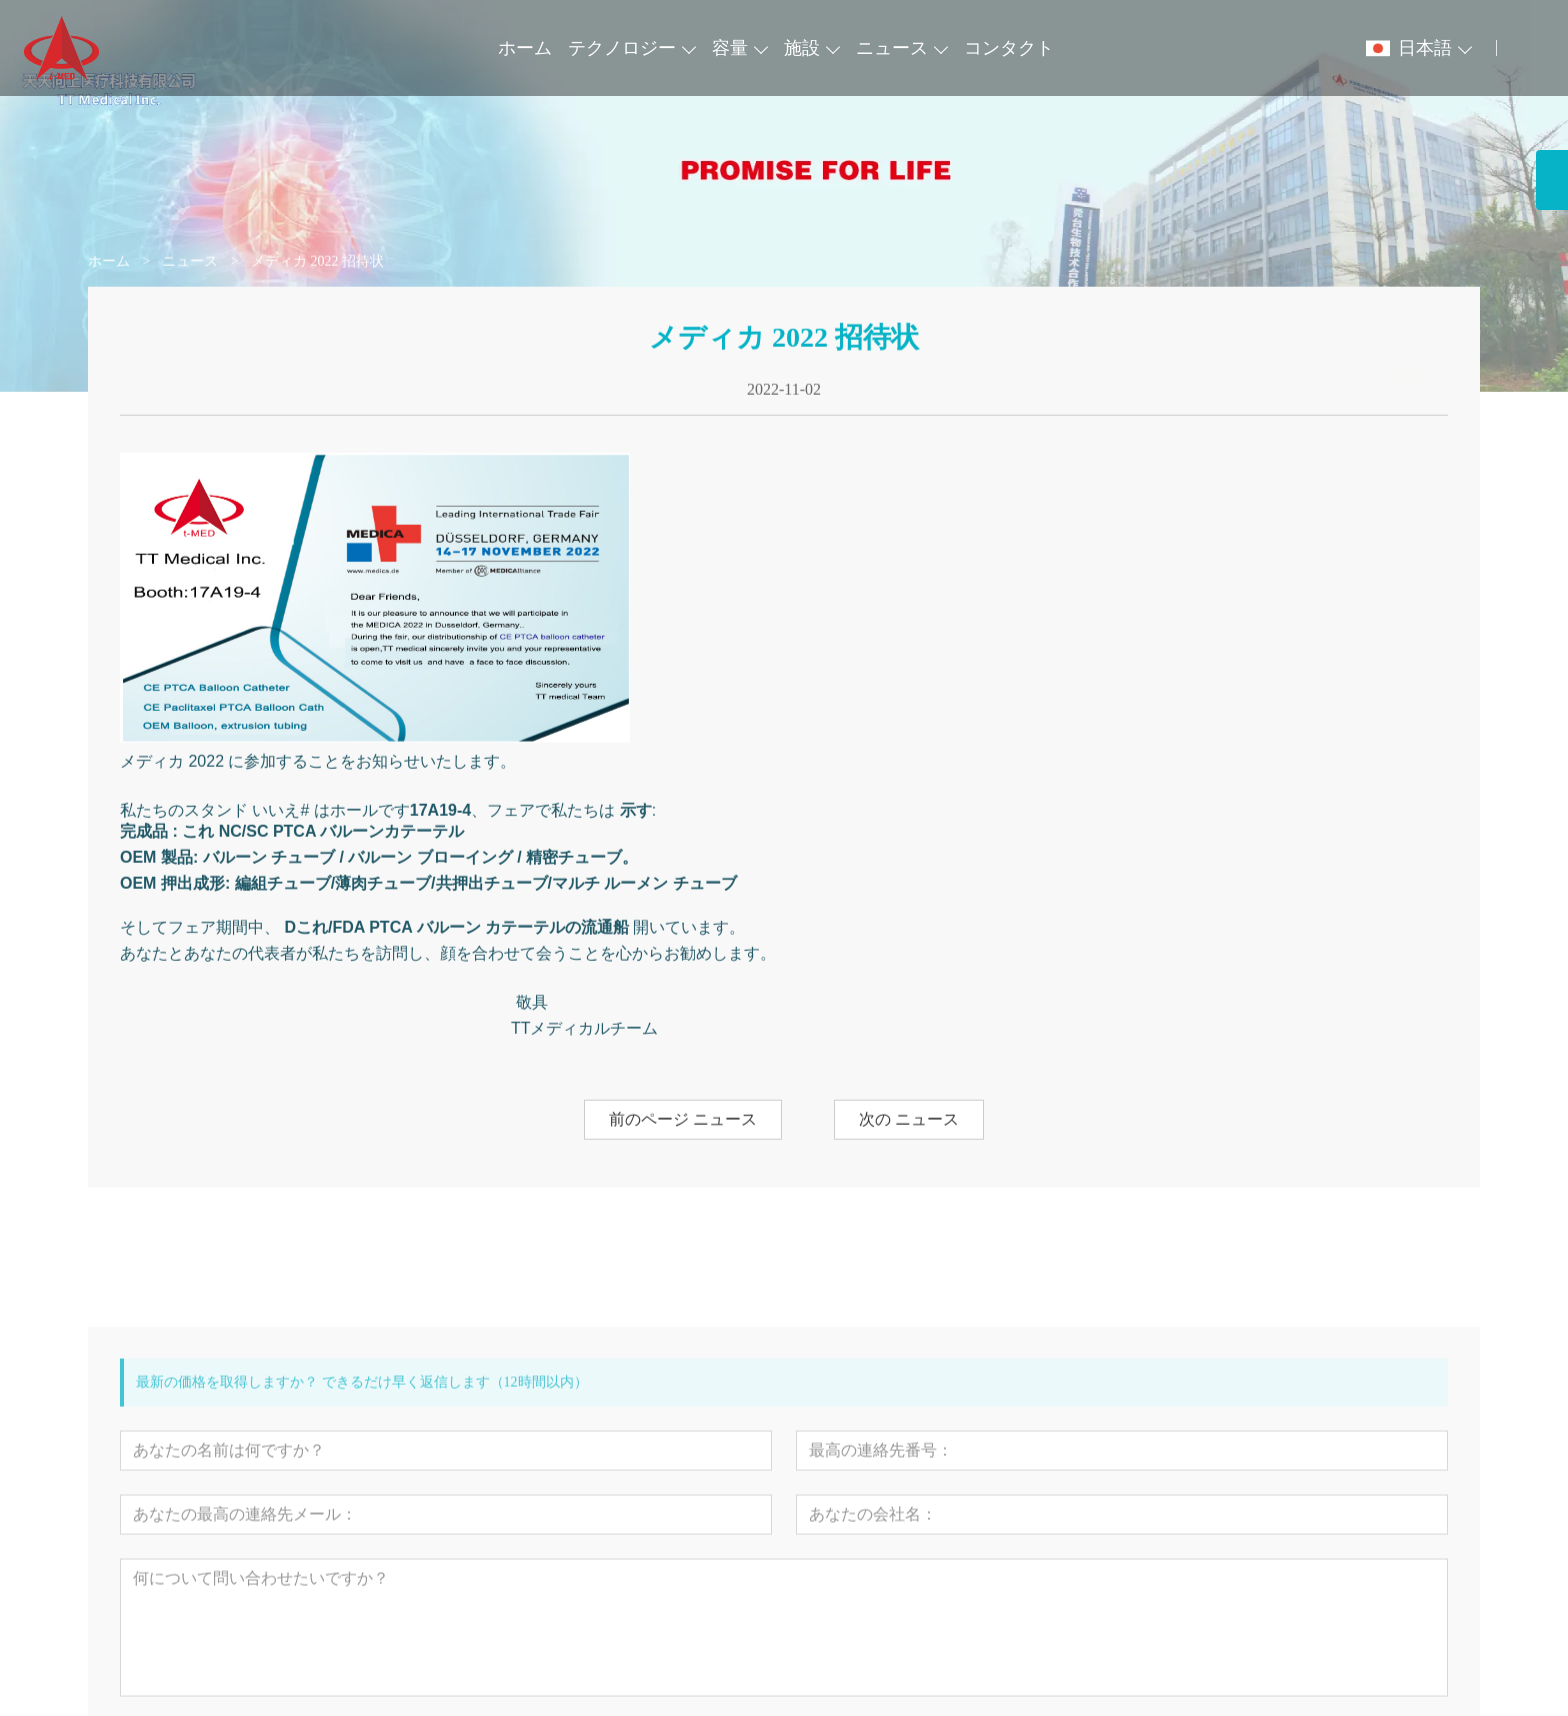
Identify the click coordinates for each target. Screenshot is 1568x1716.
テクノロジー (622, 48)
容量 (730, 48)
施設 (802, 48)
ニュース (892, 48)
